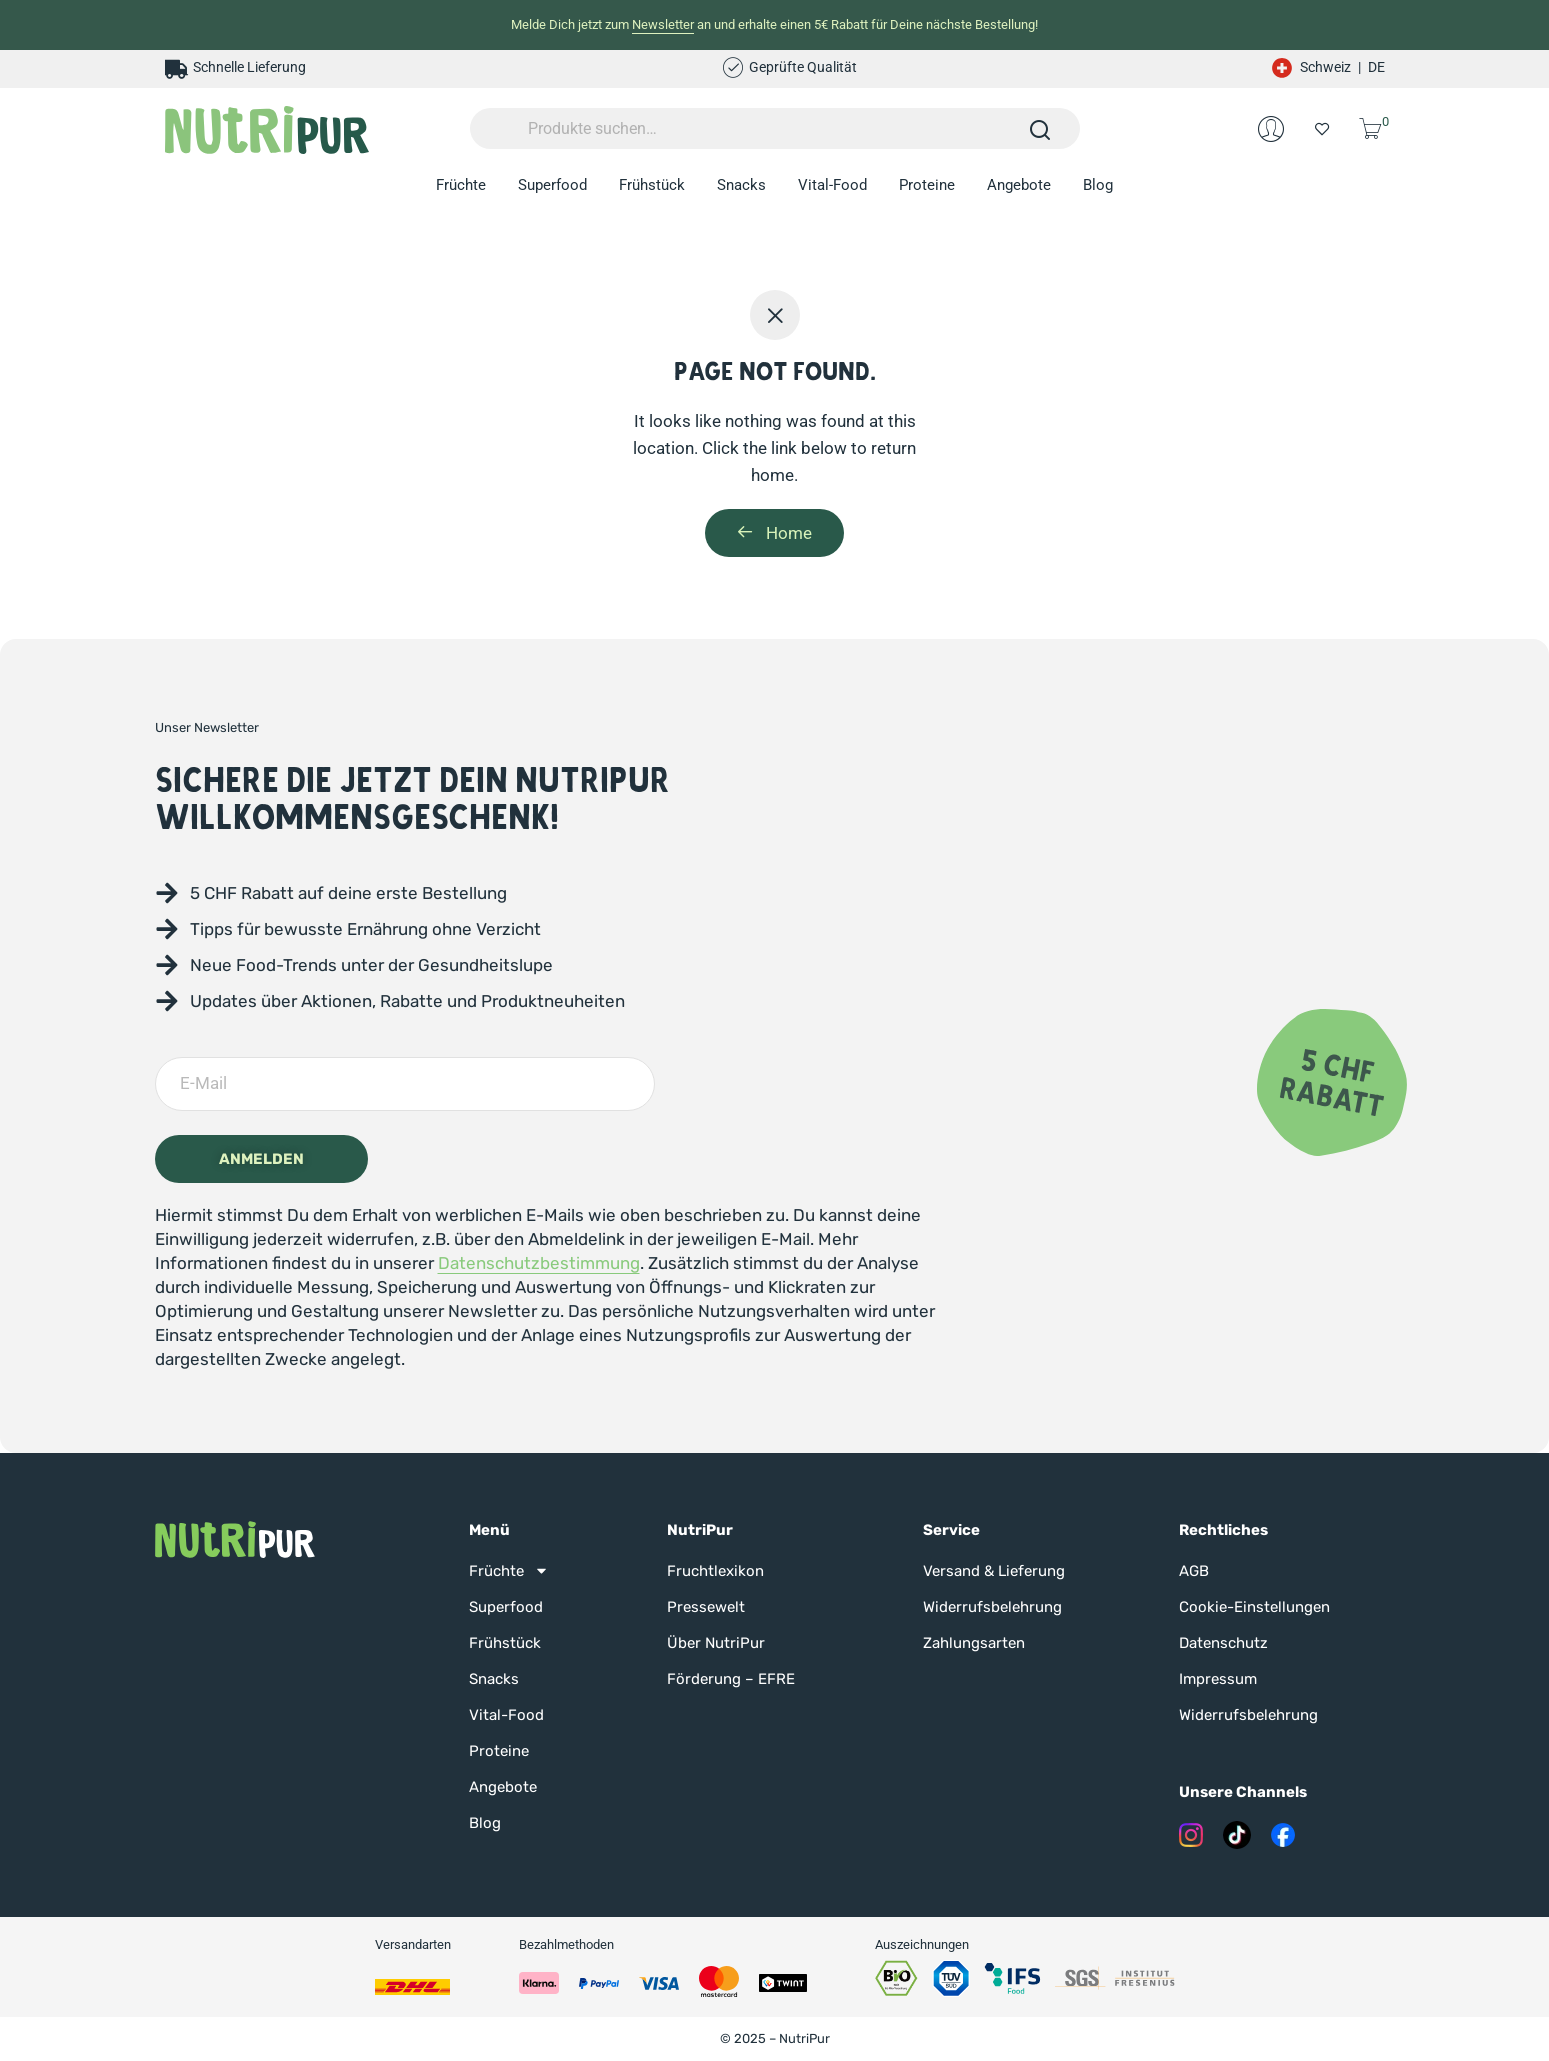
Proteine (927, 185)
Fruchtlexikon (715, 1571)
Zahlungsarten (974, 1643)
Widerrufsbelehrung (992, 1607)
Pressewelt (706, 1607)
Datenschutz (1223, 1643)
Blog (1098, 185)
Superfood (552, 185)
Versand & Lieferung (994, 1571)
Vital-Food (832, 185)
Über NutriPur (716, 1643)
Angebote (1019, 185)
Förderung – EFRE (731, 1679)
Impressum (1218, 1679)
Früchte (461, 185)
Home (774, 533)
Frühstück (652, 185)
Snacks (741, 185)
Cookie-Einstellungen (1254, 1607)
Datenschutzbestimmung (539, 1263)
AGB (1194, 1571)
